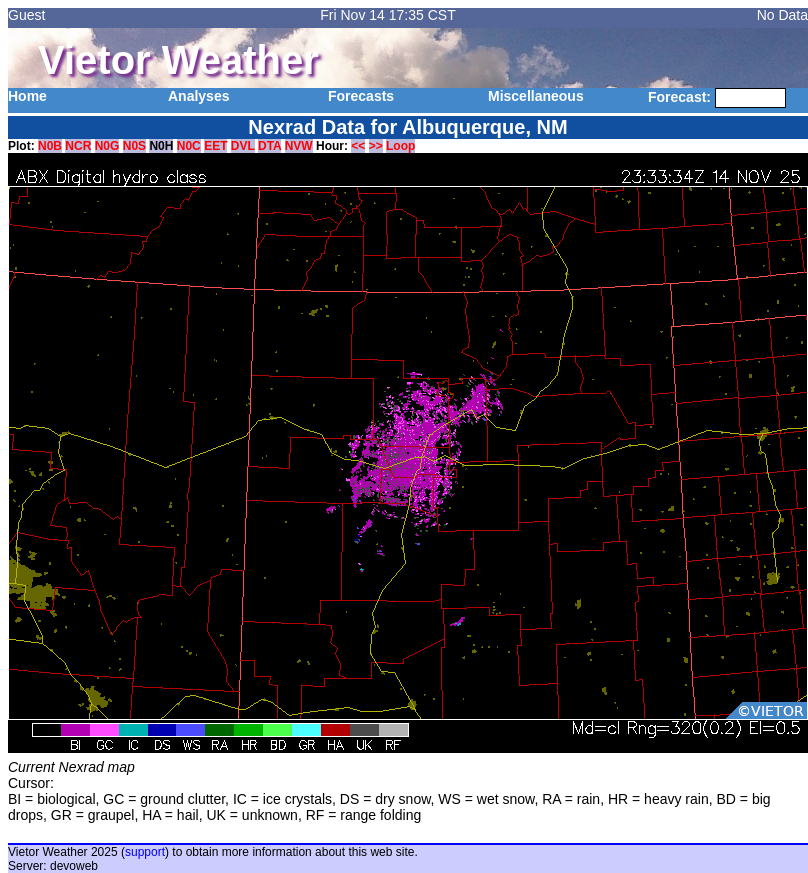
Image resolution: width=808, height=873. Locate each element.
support (145, 852)
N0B (50, 146)
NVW (299, 146)
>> (376, 146)
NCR (78, 146)
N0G (107, 146)
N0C (189, 146)
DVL (243, 146)
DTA (269, 146)
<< (358, 146)
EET (215, 146)
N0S (134, 146)
